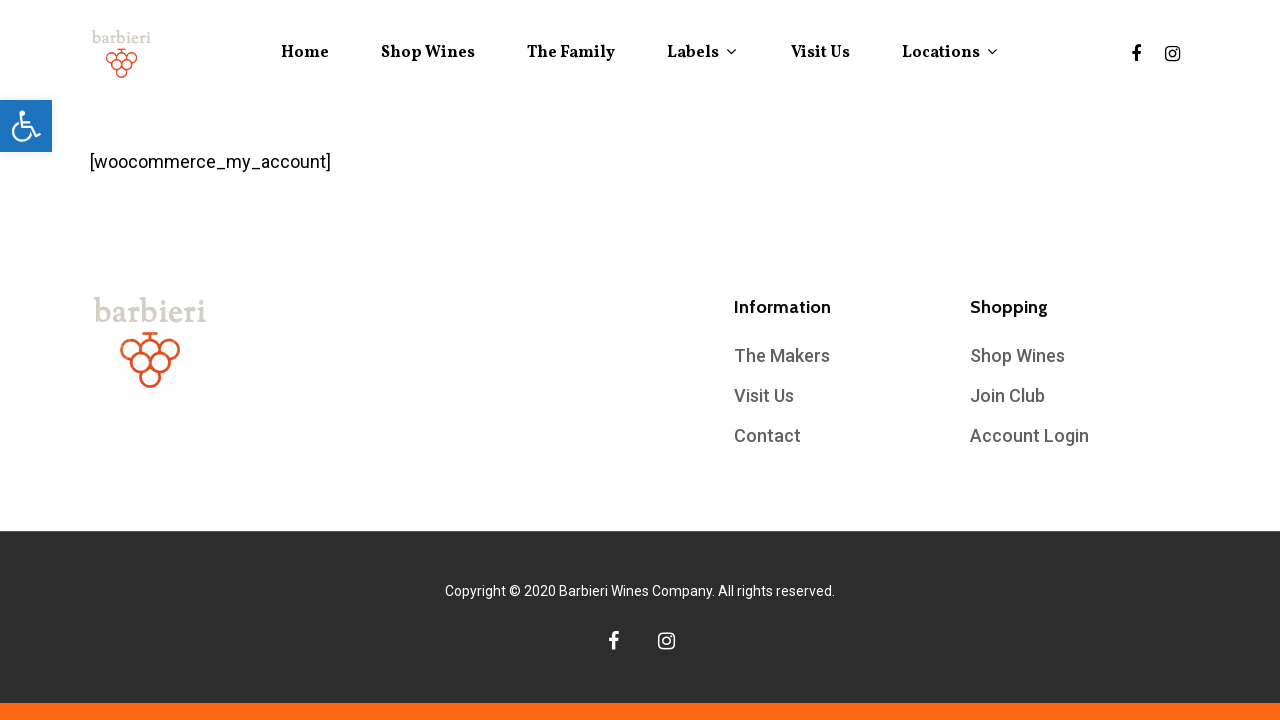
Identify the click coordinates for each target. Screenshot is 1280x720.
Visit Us (820, 53)
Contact (767, 435)
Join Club (1007, 395)
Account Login (1029, 435)
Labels (701, 53)
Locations (949, 53)
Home (305, 53)
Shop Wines (428, 53)
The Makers (782, 355)
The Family (571, 53)
